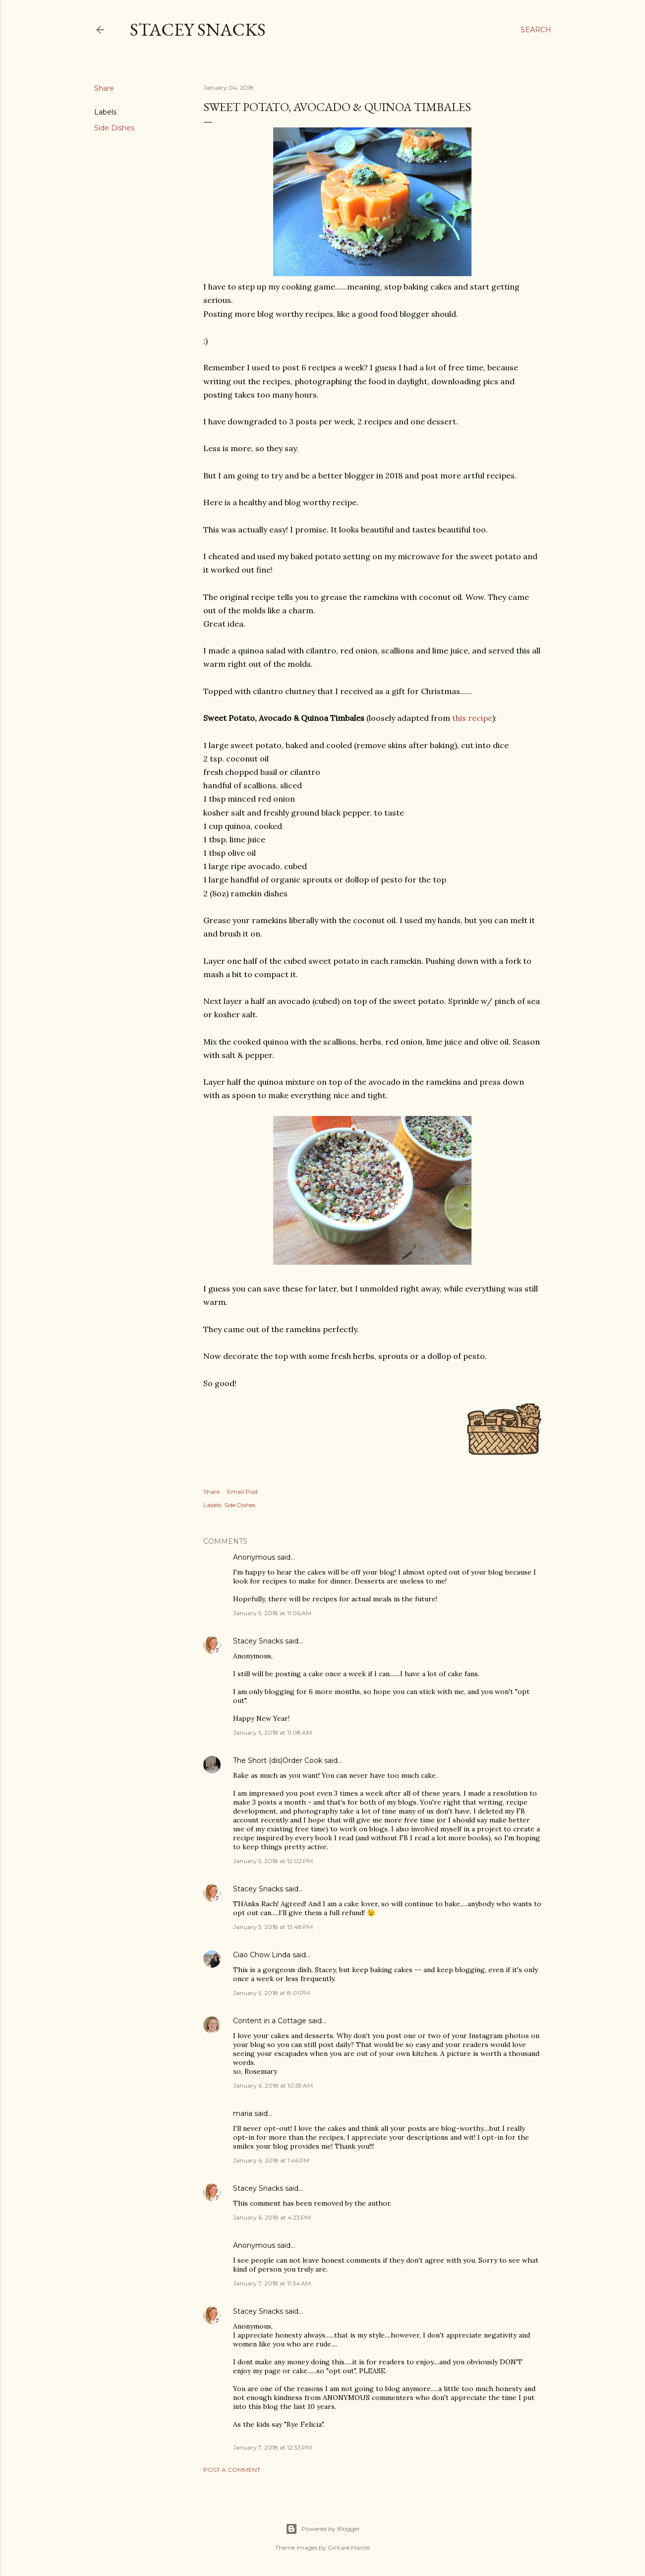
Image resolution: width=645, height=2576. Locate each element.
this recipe (472, 718)
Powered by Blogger (323, 2529)
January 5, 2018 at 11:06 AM (272, 1613)
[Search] (536, 30)
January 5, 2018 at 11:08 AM (272, 1732)
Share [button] (104, 88)
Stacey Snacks (198, 29)
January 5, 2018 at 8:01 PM (271, 1992)
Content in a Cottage (269, 2020)
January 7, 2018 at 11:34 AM (272, 2283)
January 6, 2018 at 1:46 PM (271, 2160)
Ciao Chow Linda (262, 1954)
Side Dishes (114, 127)
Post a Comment (231, 2469)
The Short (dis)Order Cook (277, 1760)
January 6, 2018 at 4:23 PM (272, 2217)
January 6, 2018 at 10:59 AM (273, 2085)
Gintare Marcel (349, 2547)
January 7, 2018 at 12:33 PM (272, 2447)
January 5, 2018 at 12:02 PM (273, 1861)
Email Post (242, 1491)
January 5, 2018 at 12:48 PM (273, 1927)
